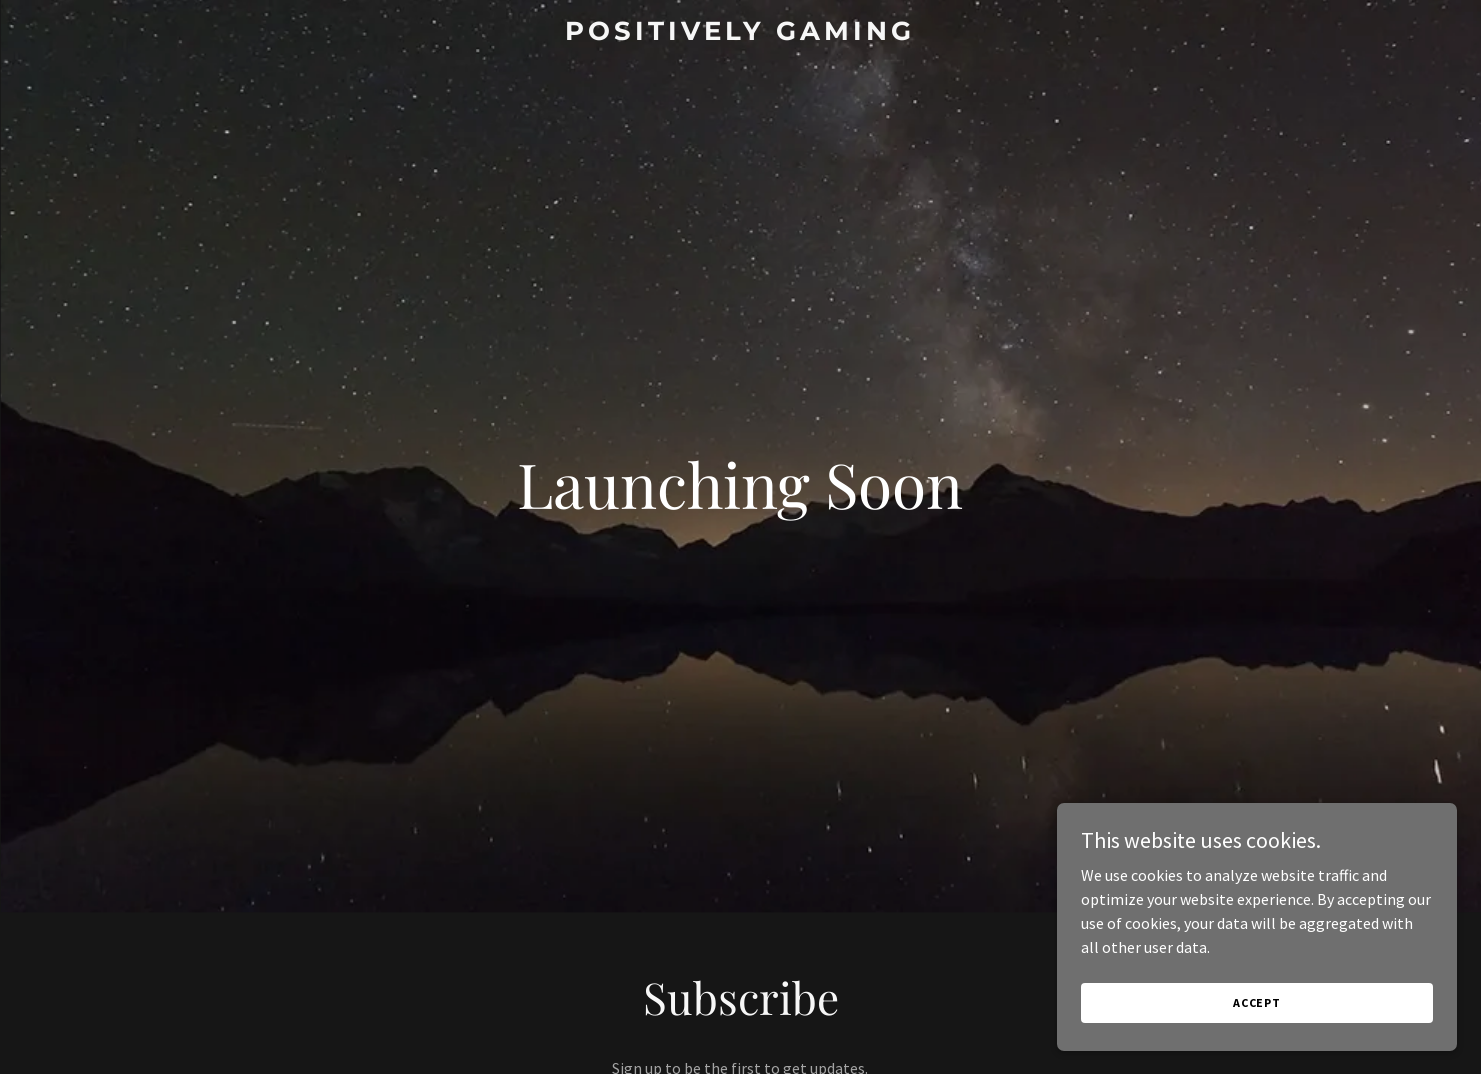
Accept (1257, 1002)
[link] (741, 34)
